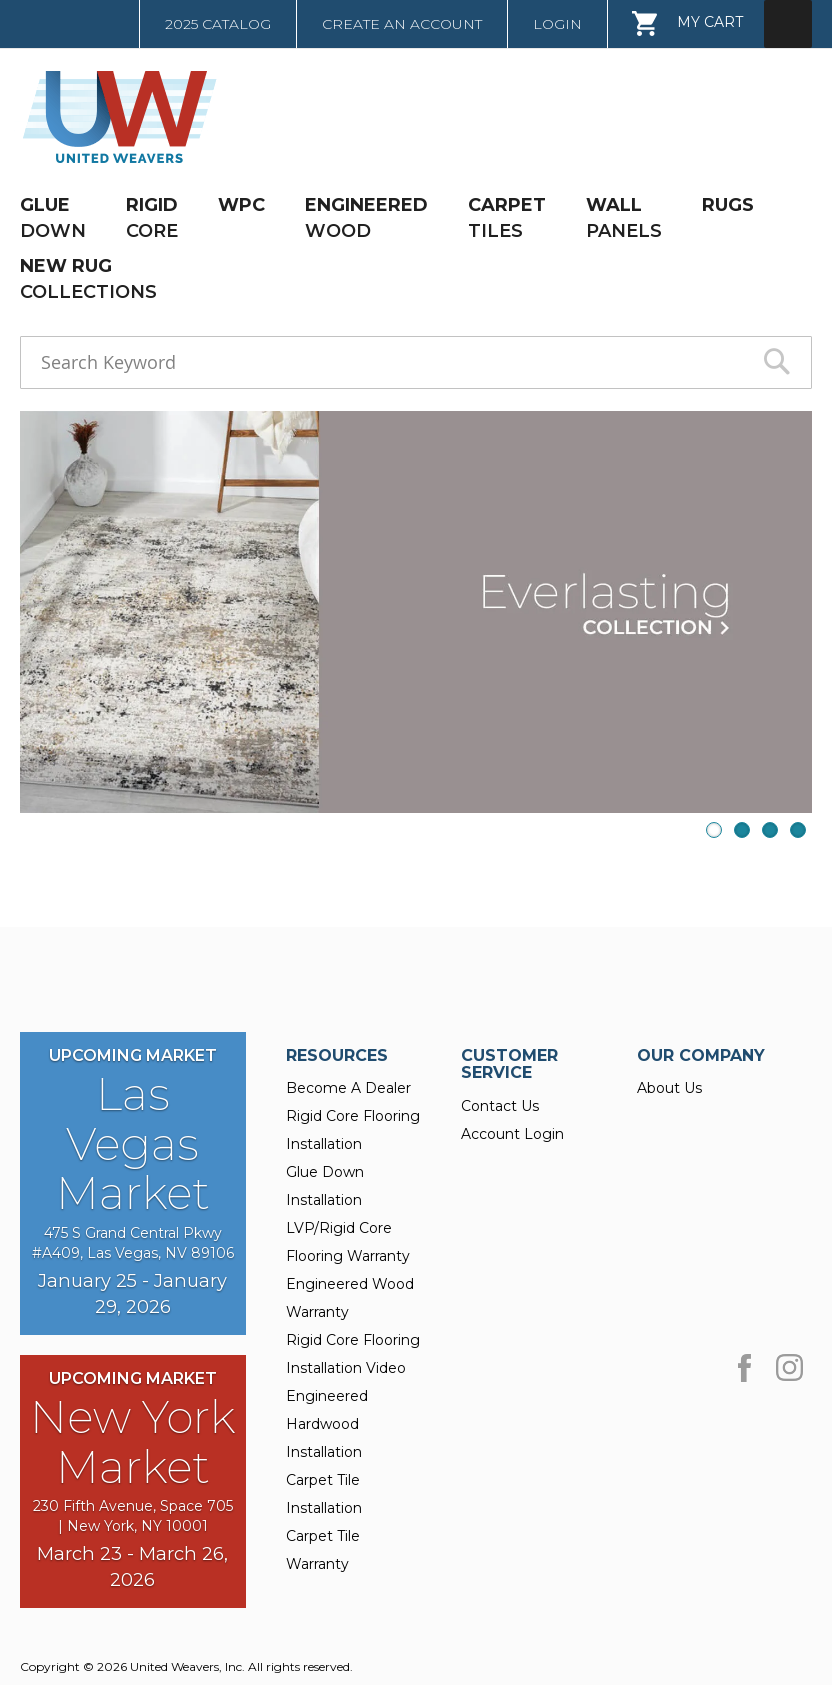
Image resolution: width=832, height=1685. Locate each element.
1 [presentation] (714, 830)
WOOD (366, 217)
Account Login (512, 1134)
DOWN (53, 217)
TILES (507, 217)
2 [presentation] (742, 830)
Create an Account (402, 24)
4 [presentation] (798, 830)
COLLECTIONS (88, 278)
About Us (669, 1088)
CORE (152, 217)
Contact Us (500, 1106)
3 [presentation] (770, 830)
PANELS (624, 217)
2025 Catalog (218, 24)
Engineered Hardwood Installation (327, 1424)
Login (557, 24)
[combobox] (416, 362)
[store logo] (113, 117)
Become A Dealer (348, 1088)
